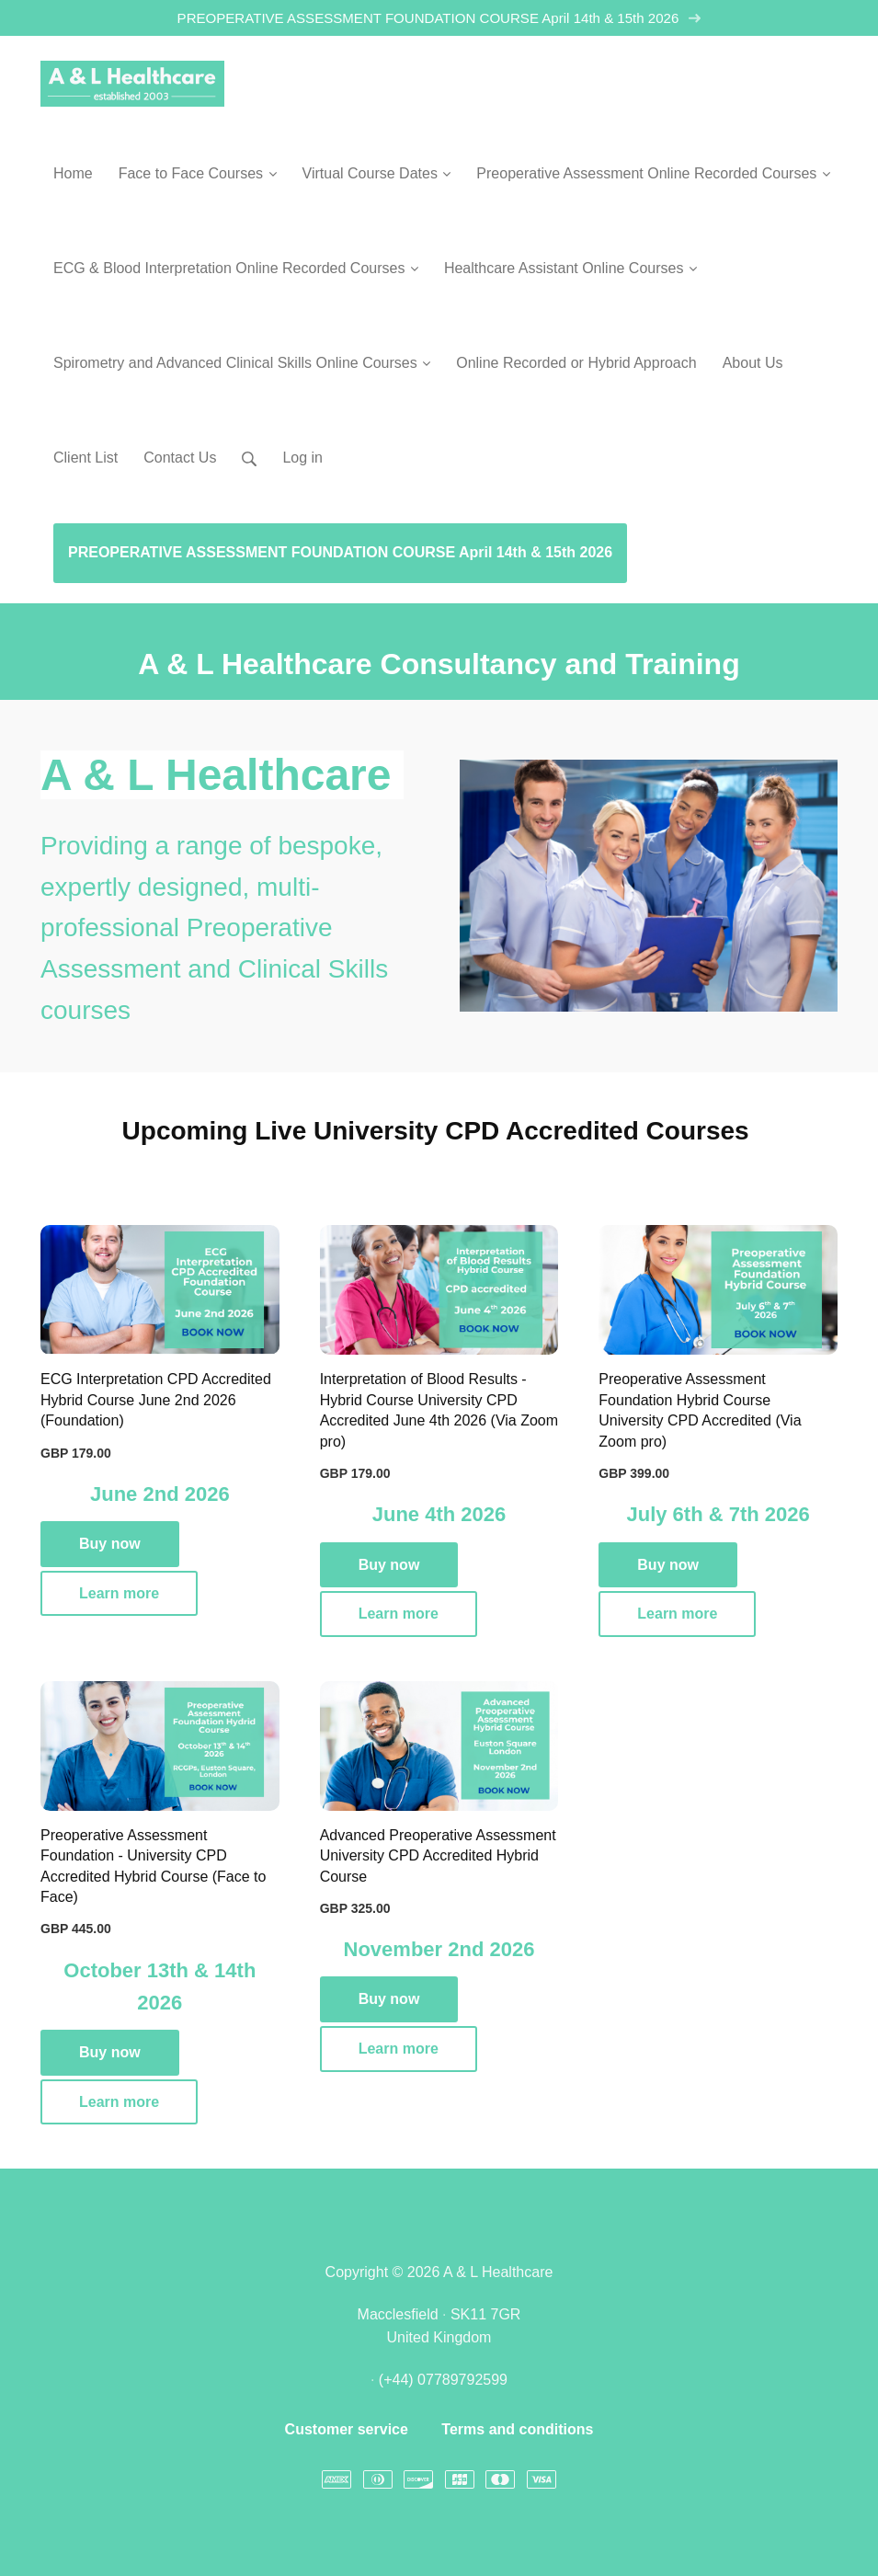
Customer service (346, 2429)
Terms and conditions (517, 2429)
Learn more (119, 1593)
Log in (302, 457)
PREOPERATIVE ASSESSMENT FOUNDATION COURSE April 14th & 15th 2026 (438, 18)
